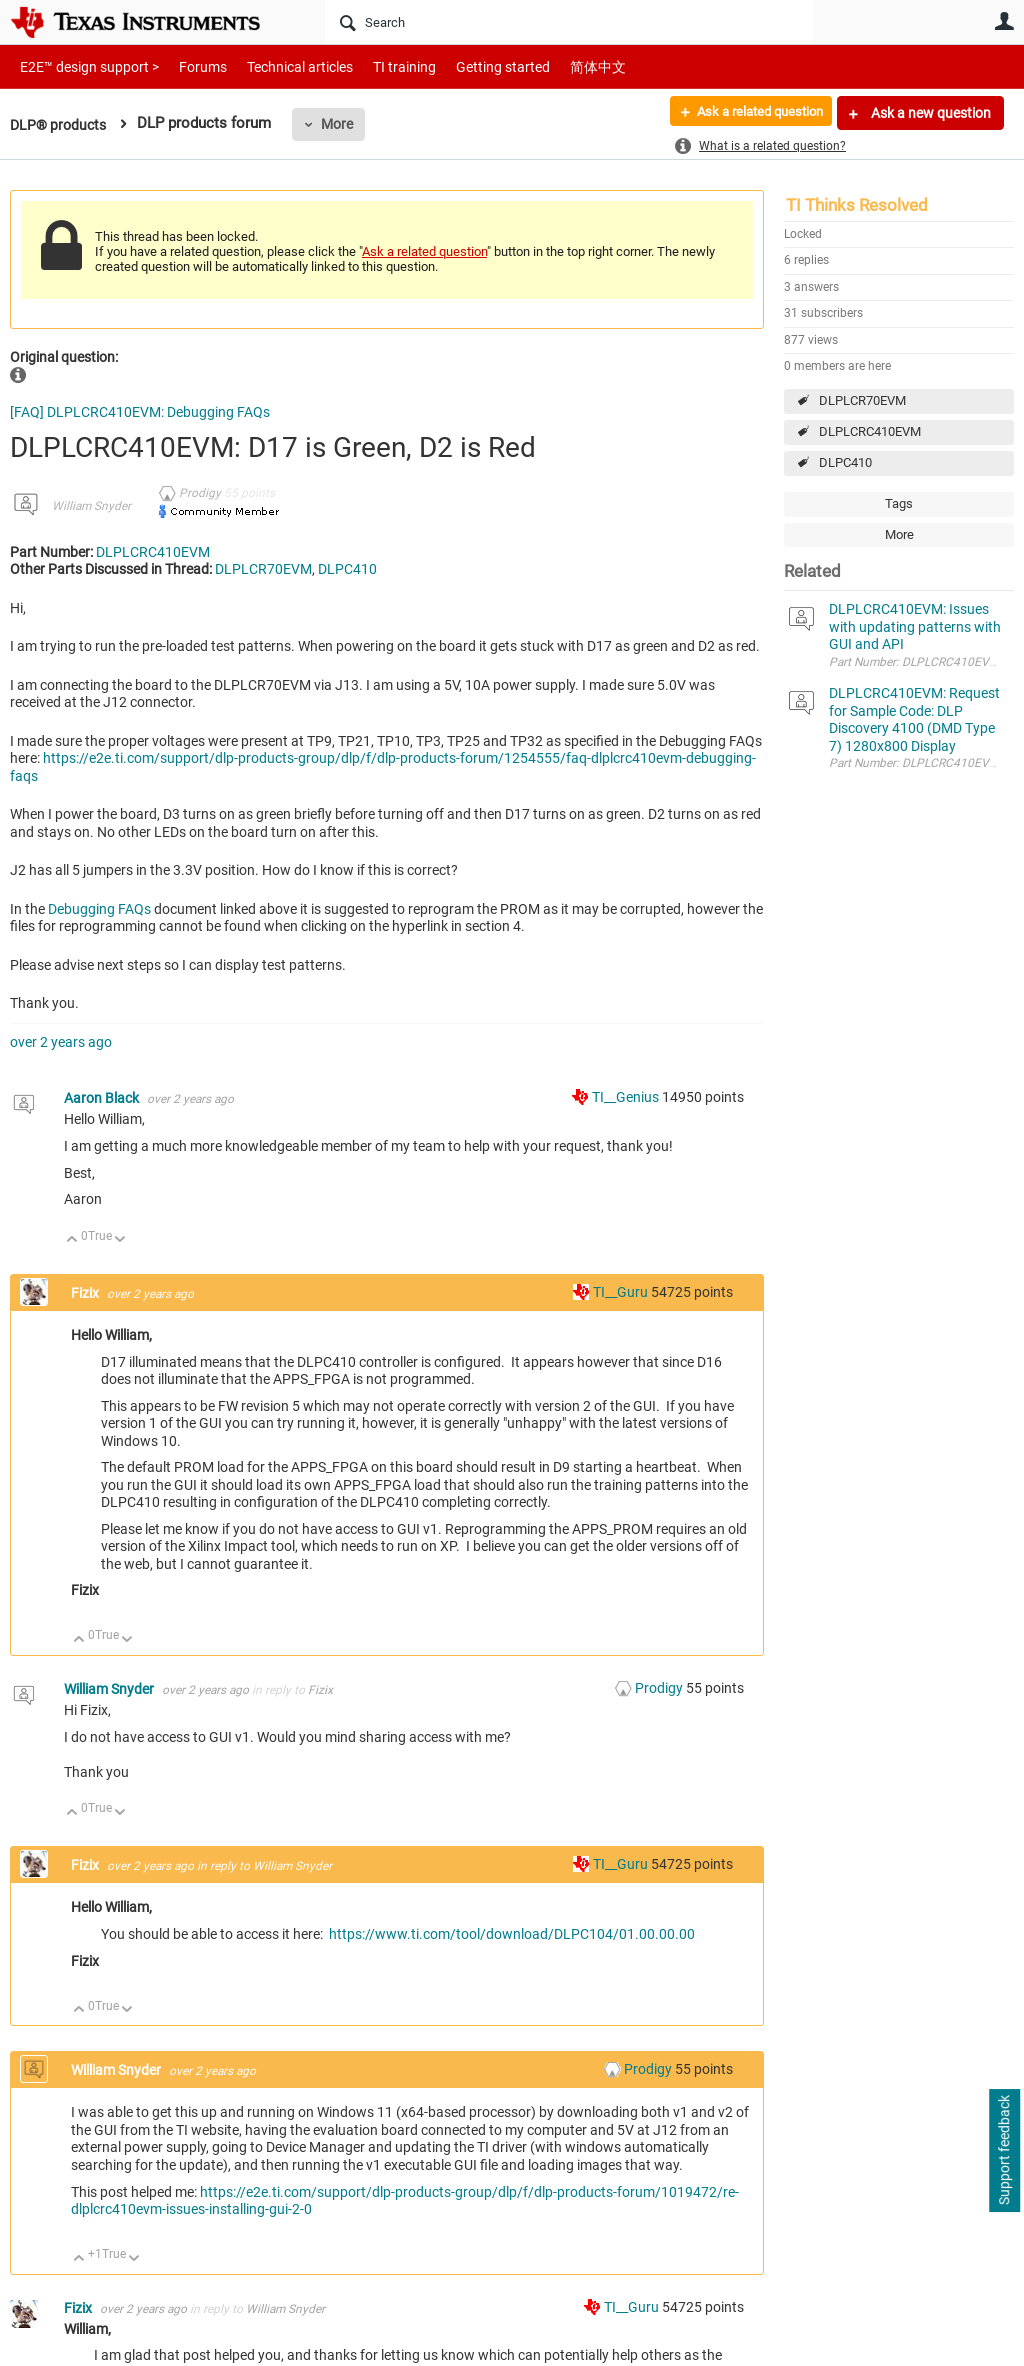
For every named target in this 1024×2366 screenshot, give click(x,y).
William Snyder (91, 506)
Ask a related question (750, 113)
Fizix (86, 1293)
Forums (187, 66)
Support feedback (1004, 2151)
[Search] (569, 22)
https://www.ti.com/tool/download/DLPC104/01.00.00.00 (512, 1934)
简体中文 (556, 66)
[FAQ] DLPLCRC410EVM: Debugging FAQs (140, 412)
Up (72, 1240)
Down (120, 1240)
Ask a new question (929, 113)
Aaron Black (103, 1098)
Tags (899, 503)
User (1004, 21)
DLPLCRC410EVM (870, 431)
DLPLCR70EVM (862, 400)
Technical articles (279, 66)
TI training (377, 66)
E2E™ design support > (83, 66)
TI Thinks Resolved (857, 205)
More (343, 124)
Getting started (468, 66)
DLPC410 (845, 462)
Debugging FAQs (99, 909)
